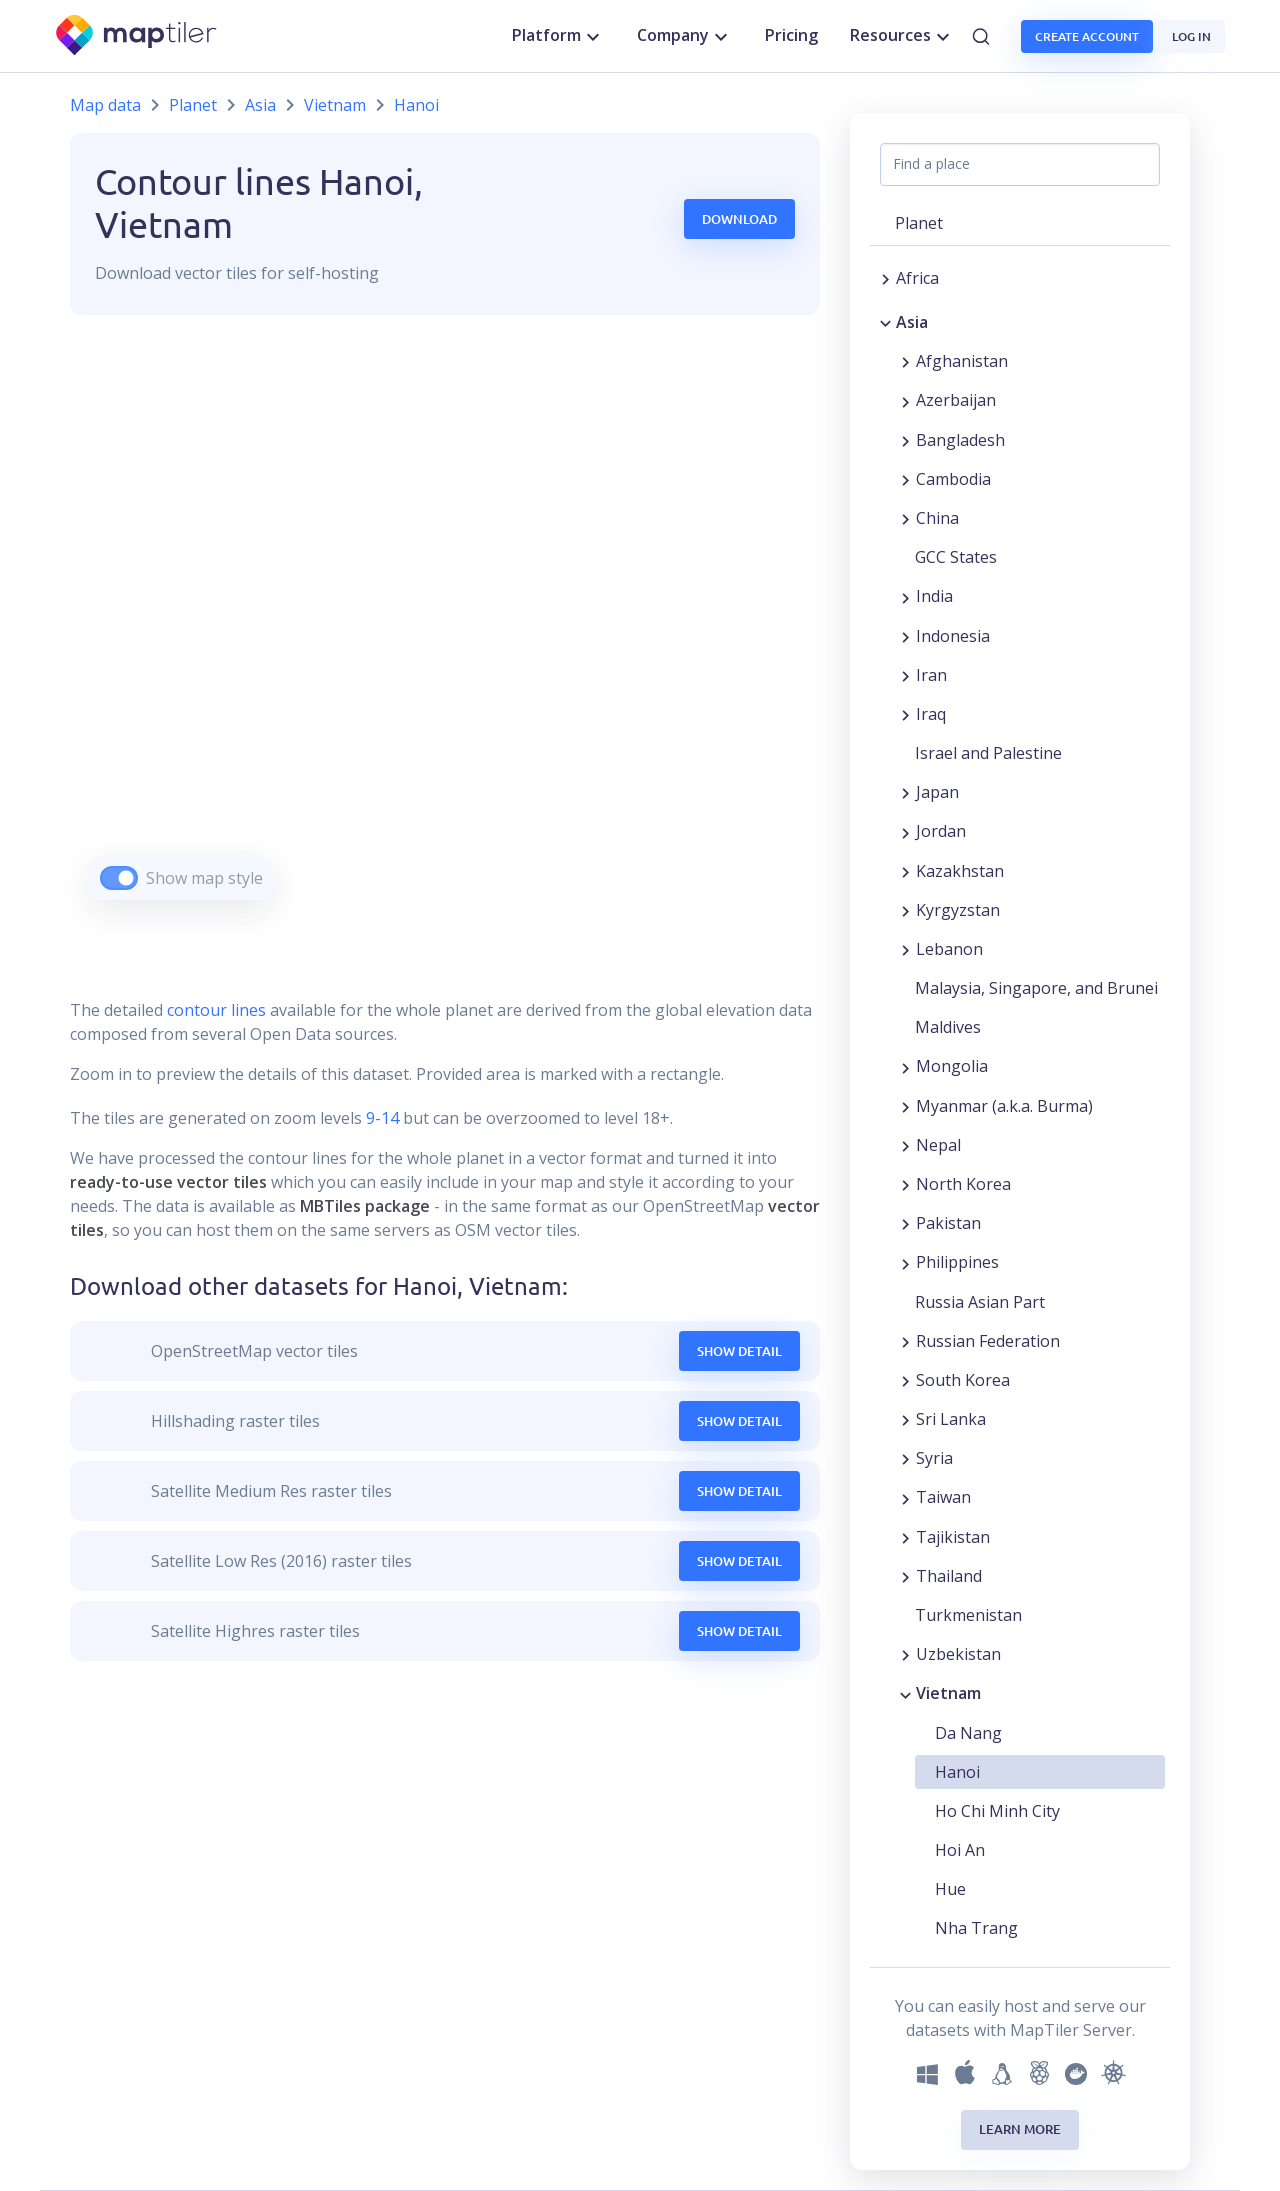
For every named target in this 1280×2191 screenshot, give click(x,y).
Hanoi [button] (957, 1772)
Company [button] (685, 36)
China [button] (937, 518)
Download (739, 219)
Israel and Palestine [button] (988, 753)
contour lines (216, 1010)
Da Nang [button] (968, 1733)
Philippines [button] (957, 1262)
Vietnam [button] (948, 1693)
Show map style (204, 878)
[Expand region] (885, 278)
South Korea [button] (963, 1380)
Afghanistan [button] (962, 361)
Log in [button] (1191, 36)
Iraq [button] (931, 714)
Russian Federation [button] (988, 1341)
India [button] (934, 596)
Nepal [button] (938, 1145)
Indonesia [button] (953, 636)
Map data (105, 105)
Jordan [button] (941, 831)
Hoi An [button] (960, 1850)
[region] (445, 632)
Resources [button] (902, 36)
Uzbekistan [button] (958, 1654)
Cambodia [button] (953, 479)
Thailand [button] (949, 1576)
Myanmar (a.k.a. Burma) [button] (1004, 1106)
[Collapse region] (885, 322)
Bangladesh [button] (960, 440)
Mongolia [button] (952, 1066)
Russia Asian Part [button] (980, 1302)
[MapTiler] (137, 36)
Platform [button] (558, 36)
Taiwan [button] (943, 1497)
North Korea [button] (963, 1184)
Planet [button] (919, 223)
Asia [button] (912, 322)
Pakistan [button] (948, 1223)
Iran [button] (931, 675)
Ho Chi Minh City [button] (997, 1811)
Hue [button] (950, 1889)
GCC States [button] (956, 557)
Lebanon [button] (949, 949)
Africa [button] (917, 278)
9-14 (380, 1118)
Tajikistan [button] (953, 1537)
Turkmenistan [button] (968, 1615)
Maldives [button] (948, 1027)
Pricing (791, 35)
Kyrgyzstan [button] (958, 910)
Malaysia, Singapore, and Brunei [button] (1036, 988)
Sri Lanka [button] (951, 1419)
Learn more (1020, 2129)
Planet (193, 105)
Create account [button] (1087, 36)
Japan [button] (937, 792)
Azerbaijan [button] (956, 400)
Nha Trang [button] (976, 1928)
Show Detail (739, 1351)
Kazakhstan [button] (960, 871)
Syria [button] (934, 1458)
